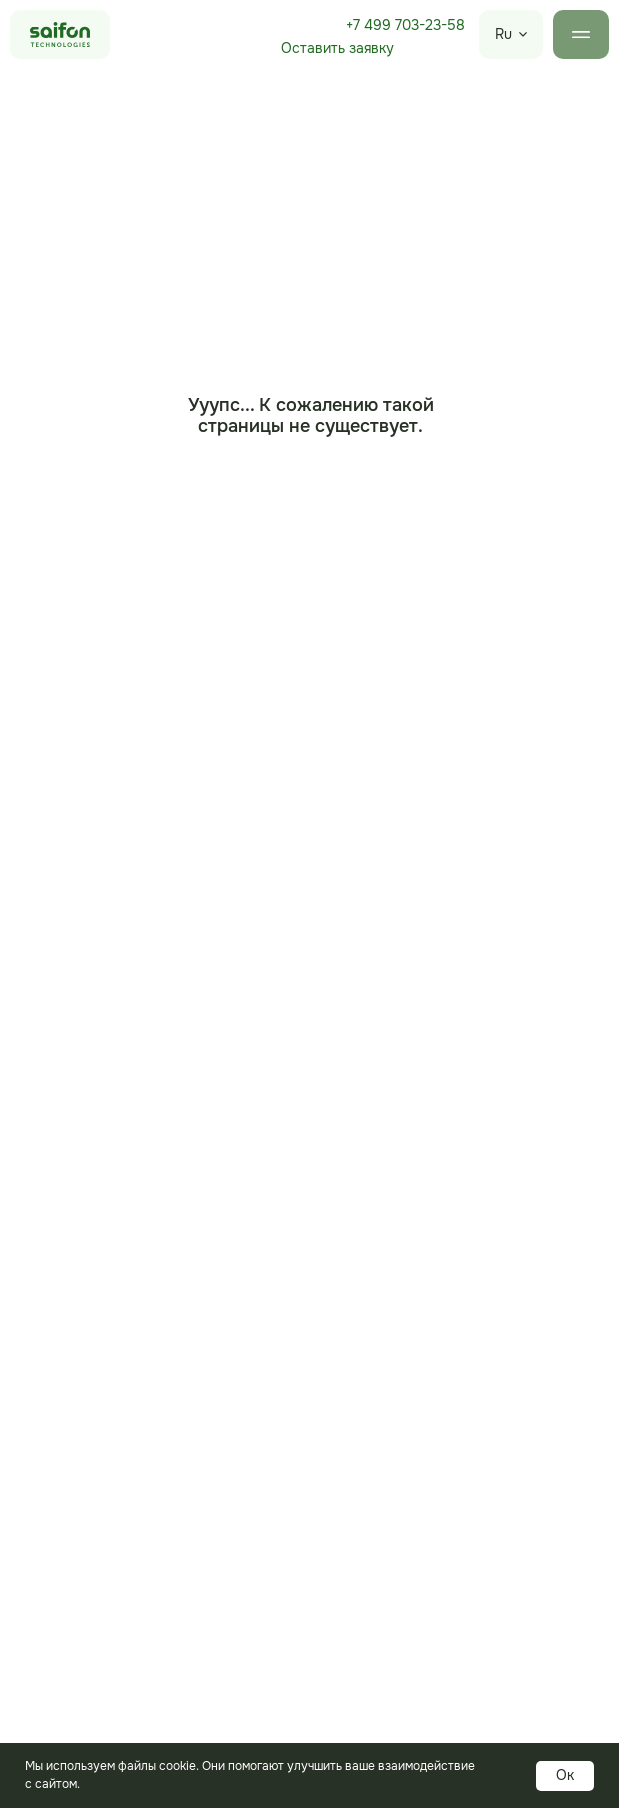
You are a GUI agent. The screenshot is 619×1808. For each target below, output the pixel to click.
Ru (503, 34)
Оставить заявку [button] (337, 48)
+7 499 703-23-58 (405, 25)
